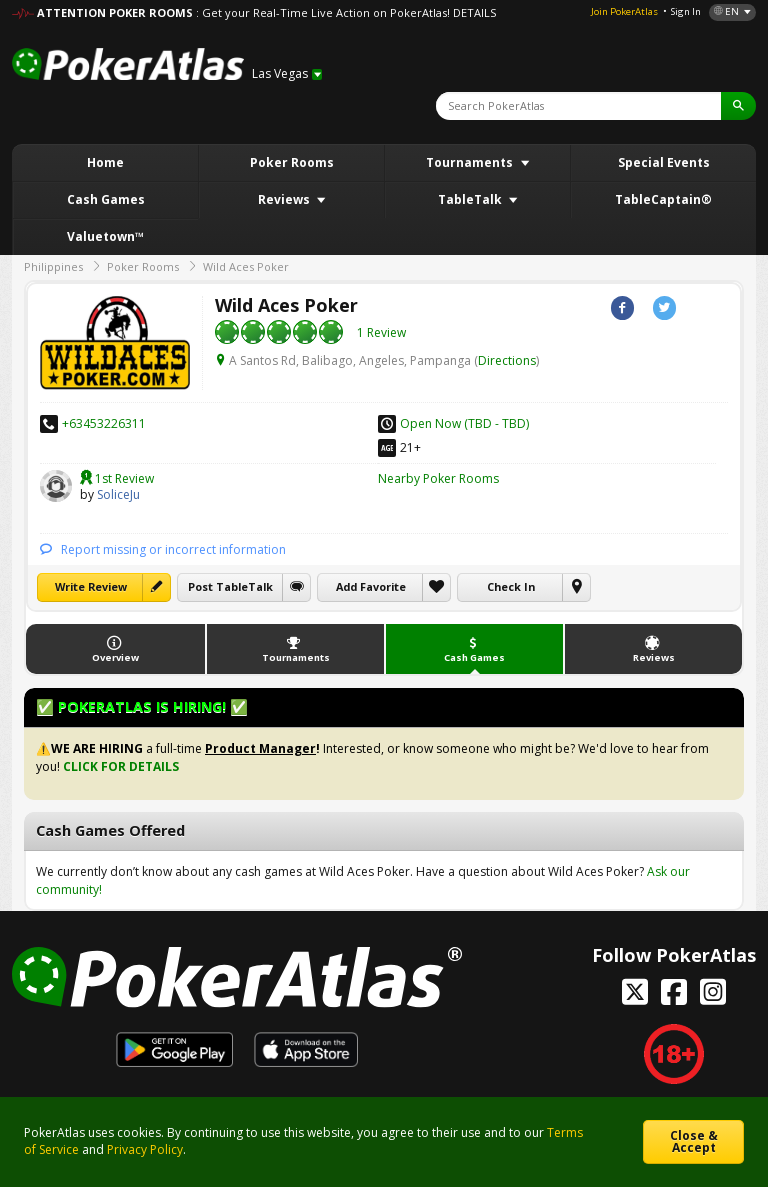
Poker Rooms (292, 162)
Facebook (622, 307)
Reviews (285, 199)
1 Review (381, 332)
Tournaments (471, 162)
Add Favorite (371, 586)
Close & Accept (694, 1141)
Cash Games (106, 199)
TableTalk (471, 199)
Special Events (664, 162)
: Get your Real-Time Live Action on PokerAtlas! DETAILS (346, 12)
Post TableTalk (230, 586)
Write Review (91, 586)
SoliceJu (56, 486)
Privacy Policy (145, 1149)
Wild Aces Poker (246, 266)
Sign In (686, 11)
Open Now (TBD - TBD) (464, 423)
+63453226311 (104, 423)
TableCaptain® (663, 199)
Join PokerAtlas (624, 11)
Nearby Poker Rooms (438, 478)
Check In (511, 586)
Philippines (53, 266)
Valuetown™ (105, 236)
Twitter (664, 307)
